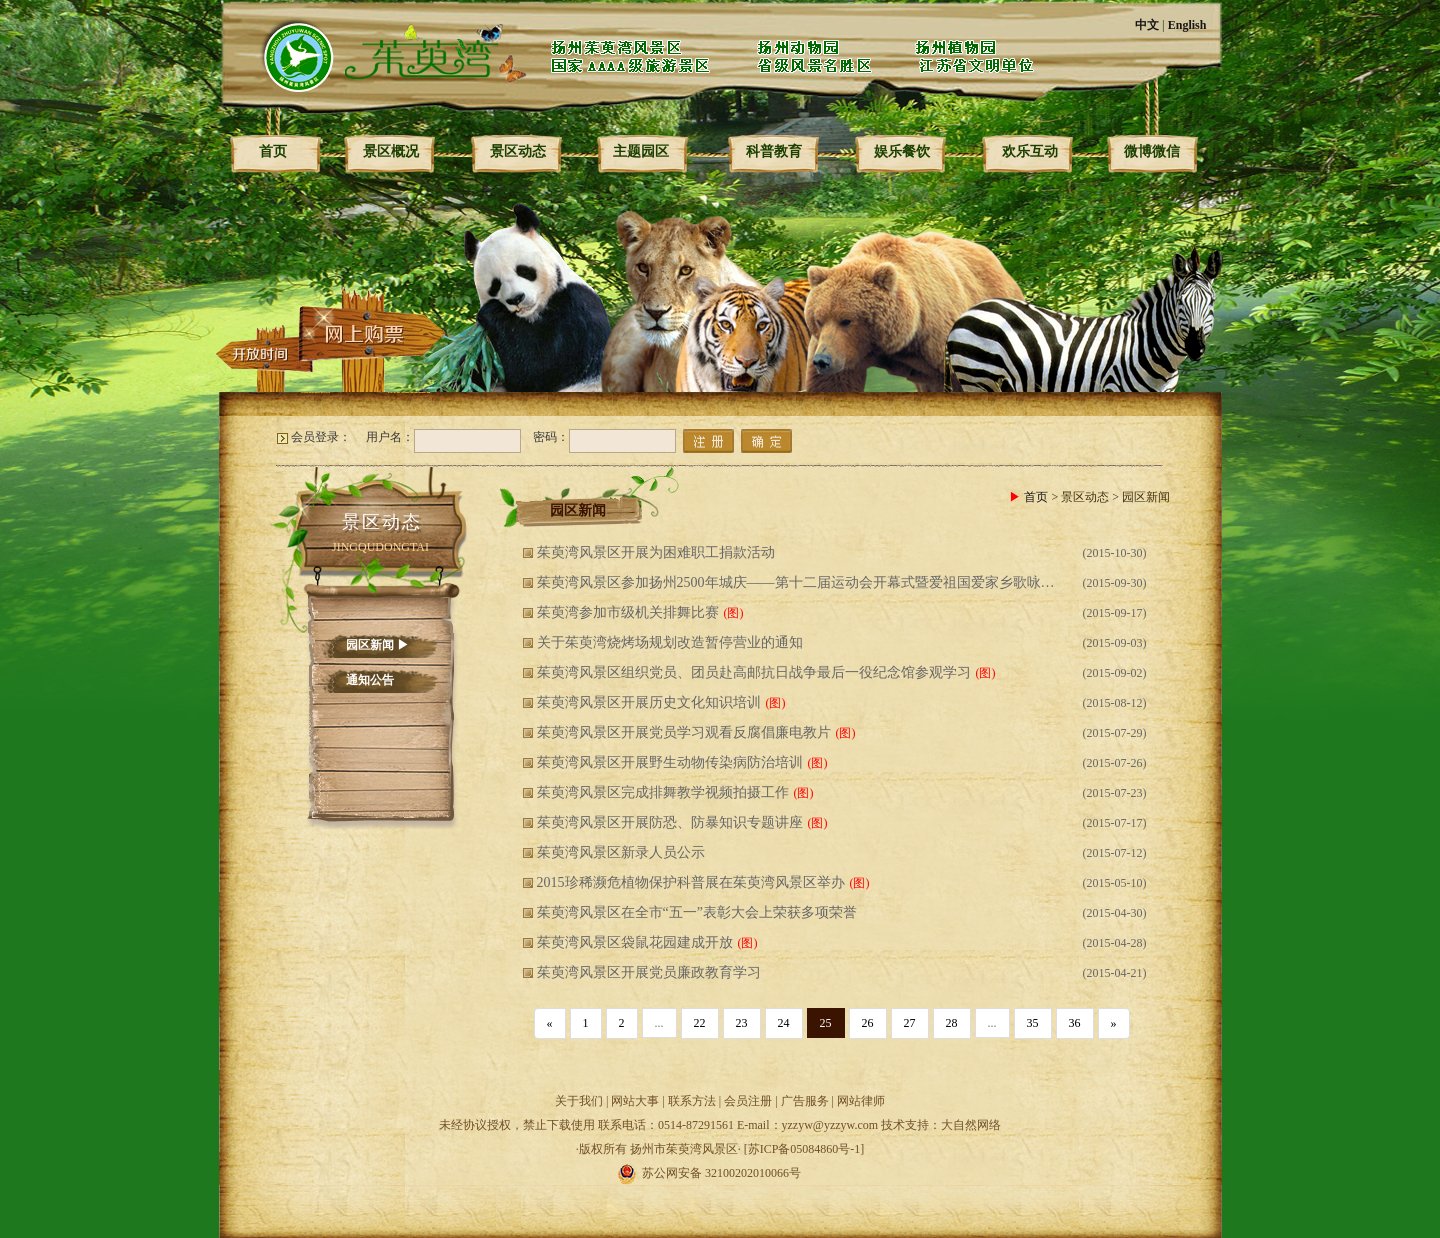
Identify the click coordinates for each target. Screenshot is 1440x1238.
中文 (1147, 25)
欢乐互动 (1030, 151)
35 (1033, 1023)
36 (1075, 1023)
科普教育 (774, 151)
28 (952, 1023)
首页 (273, 151)
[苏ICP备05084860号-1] (804, 1149)
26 (868, 1023)
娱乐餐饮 (902, 151)
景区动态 (518, 151)
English (1187, 25)
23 (742, 1023)
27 (910, 1023)
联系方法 (692, 1101)
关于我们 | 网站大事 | (611, 1101)
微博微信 (1152, 151)
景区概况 (391, 151)
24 (784, 1023)
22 (700, 1023)
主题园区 (641, 151)
